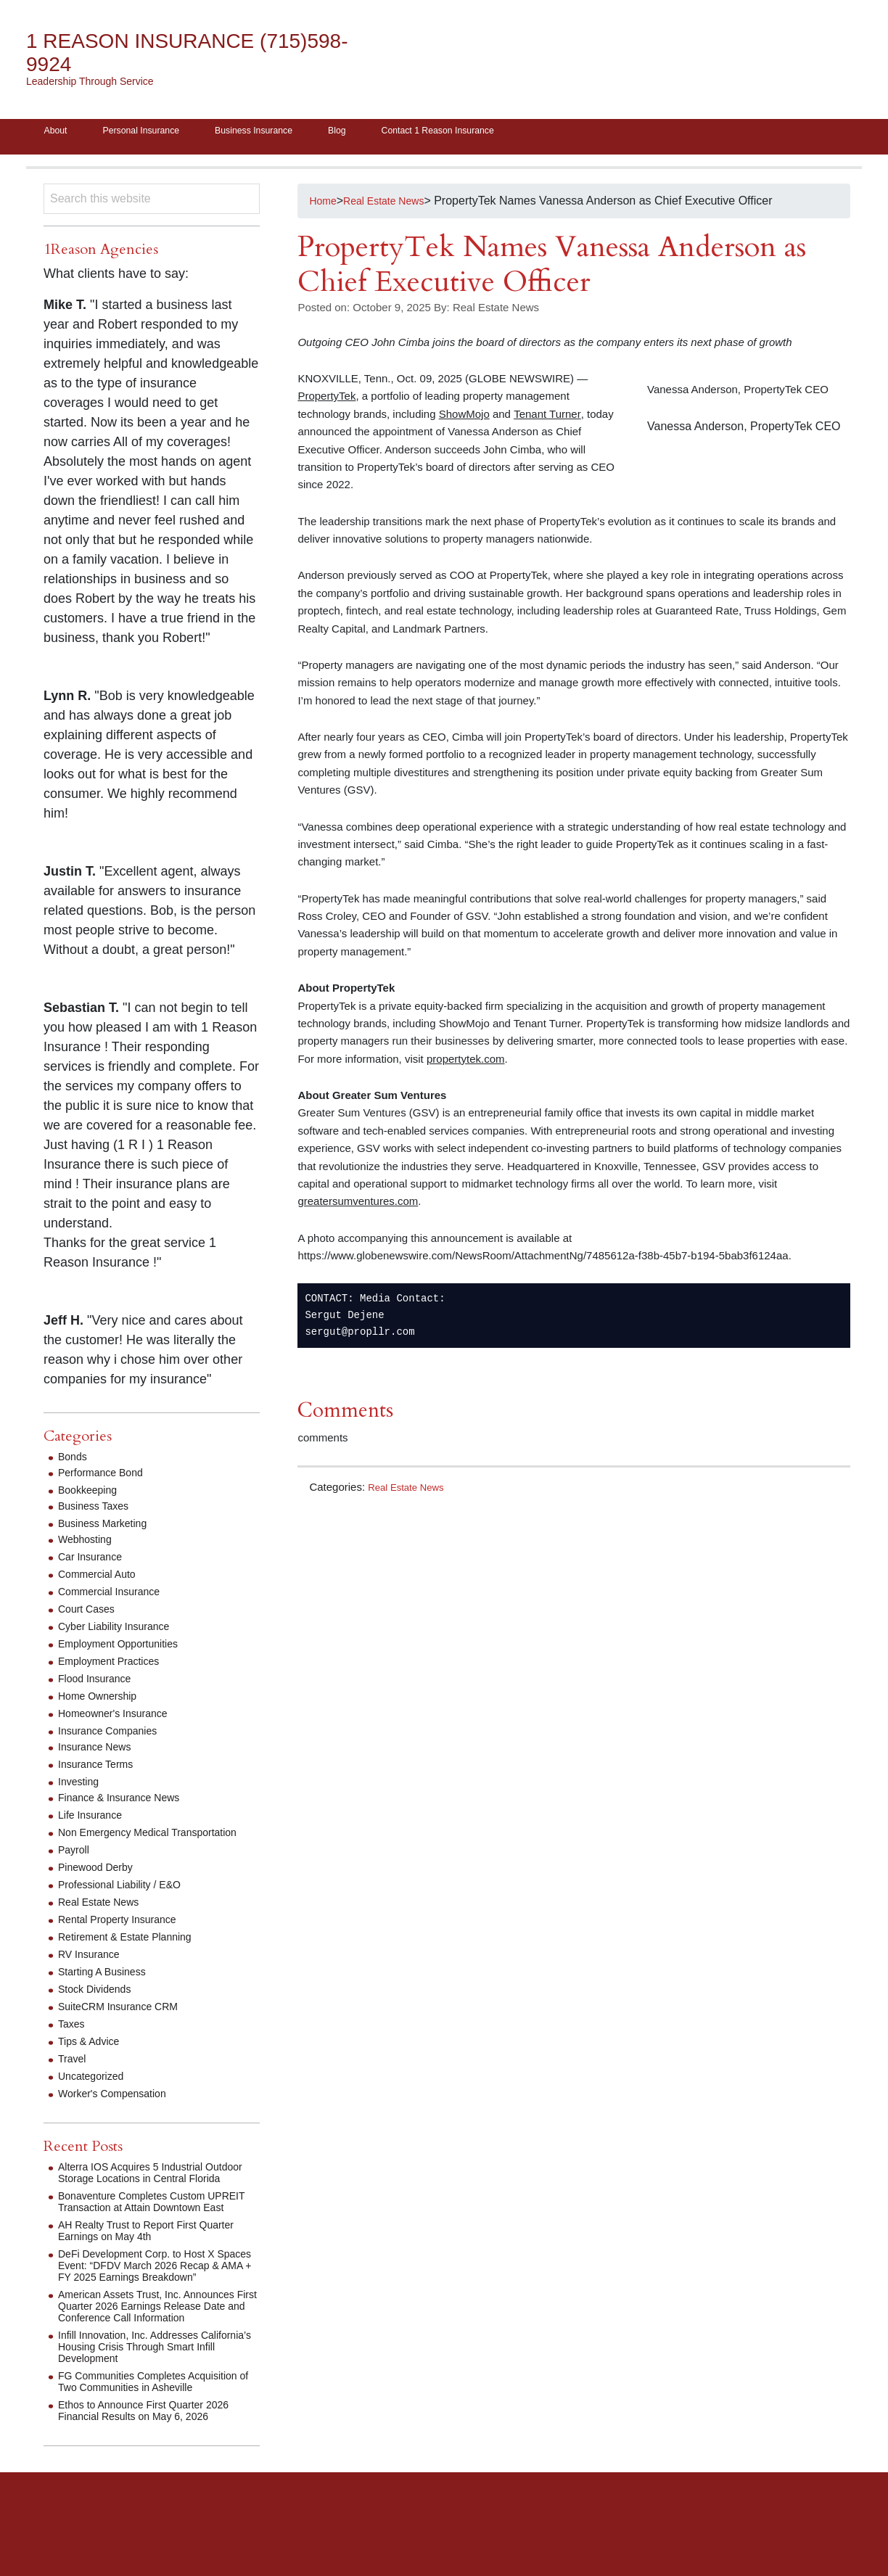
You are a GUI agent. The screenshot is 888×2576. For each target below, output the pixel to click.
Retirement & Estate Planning (134, 1953)
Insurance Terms (101, 1769)
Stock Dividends (99, 2005)
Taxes (73, 2040)
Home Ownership (103, 1701)
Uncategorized (95, 2092)
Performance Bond (106, 1477)
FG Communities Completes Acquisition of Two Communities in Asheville (146, 2438)
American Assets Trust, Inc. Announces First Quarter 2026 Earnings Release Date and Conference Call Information (158, 2357)
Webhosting (88, 1544)
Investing (81, 1786)
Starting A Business (108, 1988)
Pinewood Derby (100, 1883)
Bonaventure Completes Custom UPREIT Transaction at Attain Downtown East (142, 2235)
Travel (74, 2075)
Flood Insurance (99, 1683)
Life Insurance (94, 1820)
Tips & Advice (93, 2058)
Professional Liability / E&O (128, 1901)
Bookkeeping (92, 1495)
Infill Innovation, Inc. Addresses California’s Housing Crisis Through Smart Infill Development (148, 2398)
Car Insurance (94, 1561)
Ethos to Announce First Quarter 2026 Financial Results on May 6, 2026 (155, 2473)
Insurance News (99, 1751)
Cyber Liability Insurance (121, 1631)
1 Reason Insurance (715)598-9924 (156, 53)
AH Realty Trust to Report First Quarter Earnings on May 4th (158, 2270)
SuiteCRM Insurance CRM (126, 2023)
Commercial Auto (102, 1579)
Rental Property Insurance (125, 1936)
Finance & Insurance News (127, 1802)
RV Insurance (93, 1970)
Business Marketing (109, 1528)
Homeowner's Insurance (120, 1718)
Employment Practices (115, 1666)
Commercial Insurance (116, 1596)
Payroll (76, 1866)
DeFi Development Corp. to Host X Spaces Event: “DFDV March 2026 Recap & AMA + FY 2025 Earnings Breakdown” (147, 2310)
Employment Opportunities (126, 1648)
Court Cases (90, 1614)
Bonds (74, 1461)
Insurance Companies (114, 1735)
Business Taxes (98, 1511)
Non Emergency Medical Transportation (121, 1843)
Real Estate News (411, 1492)
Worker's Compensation (119, 2110)
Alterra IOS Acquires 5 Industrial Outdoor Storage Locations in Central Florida (154, 2195)
